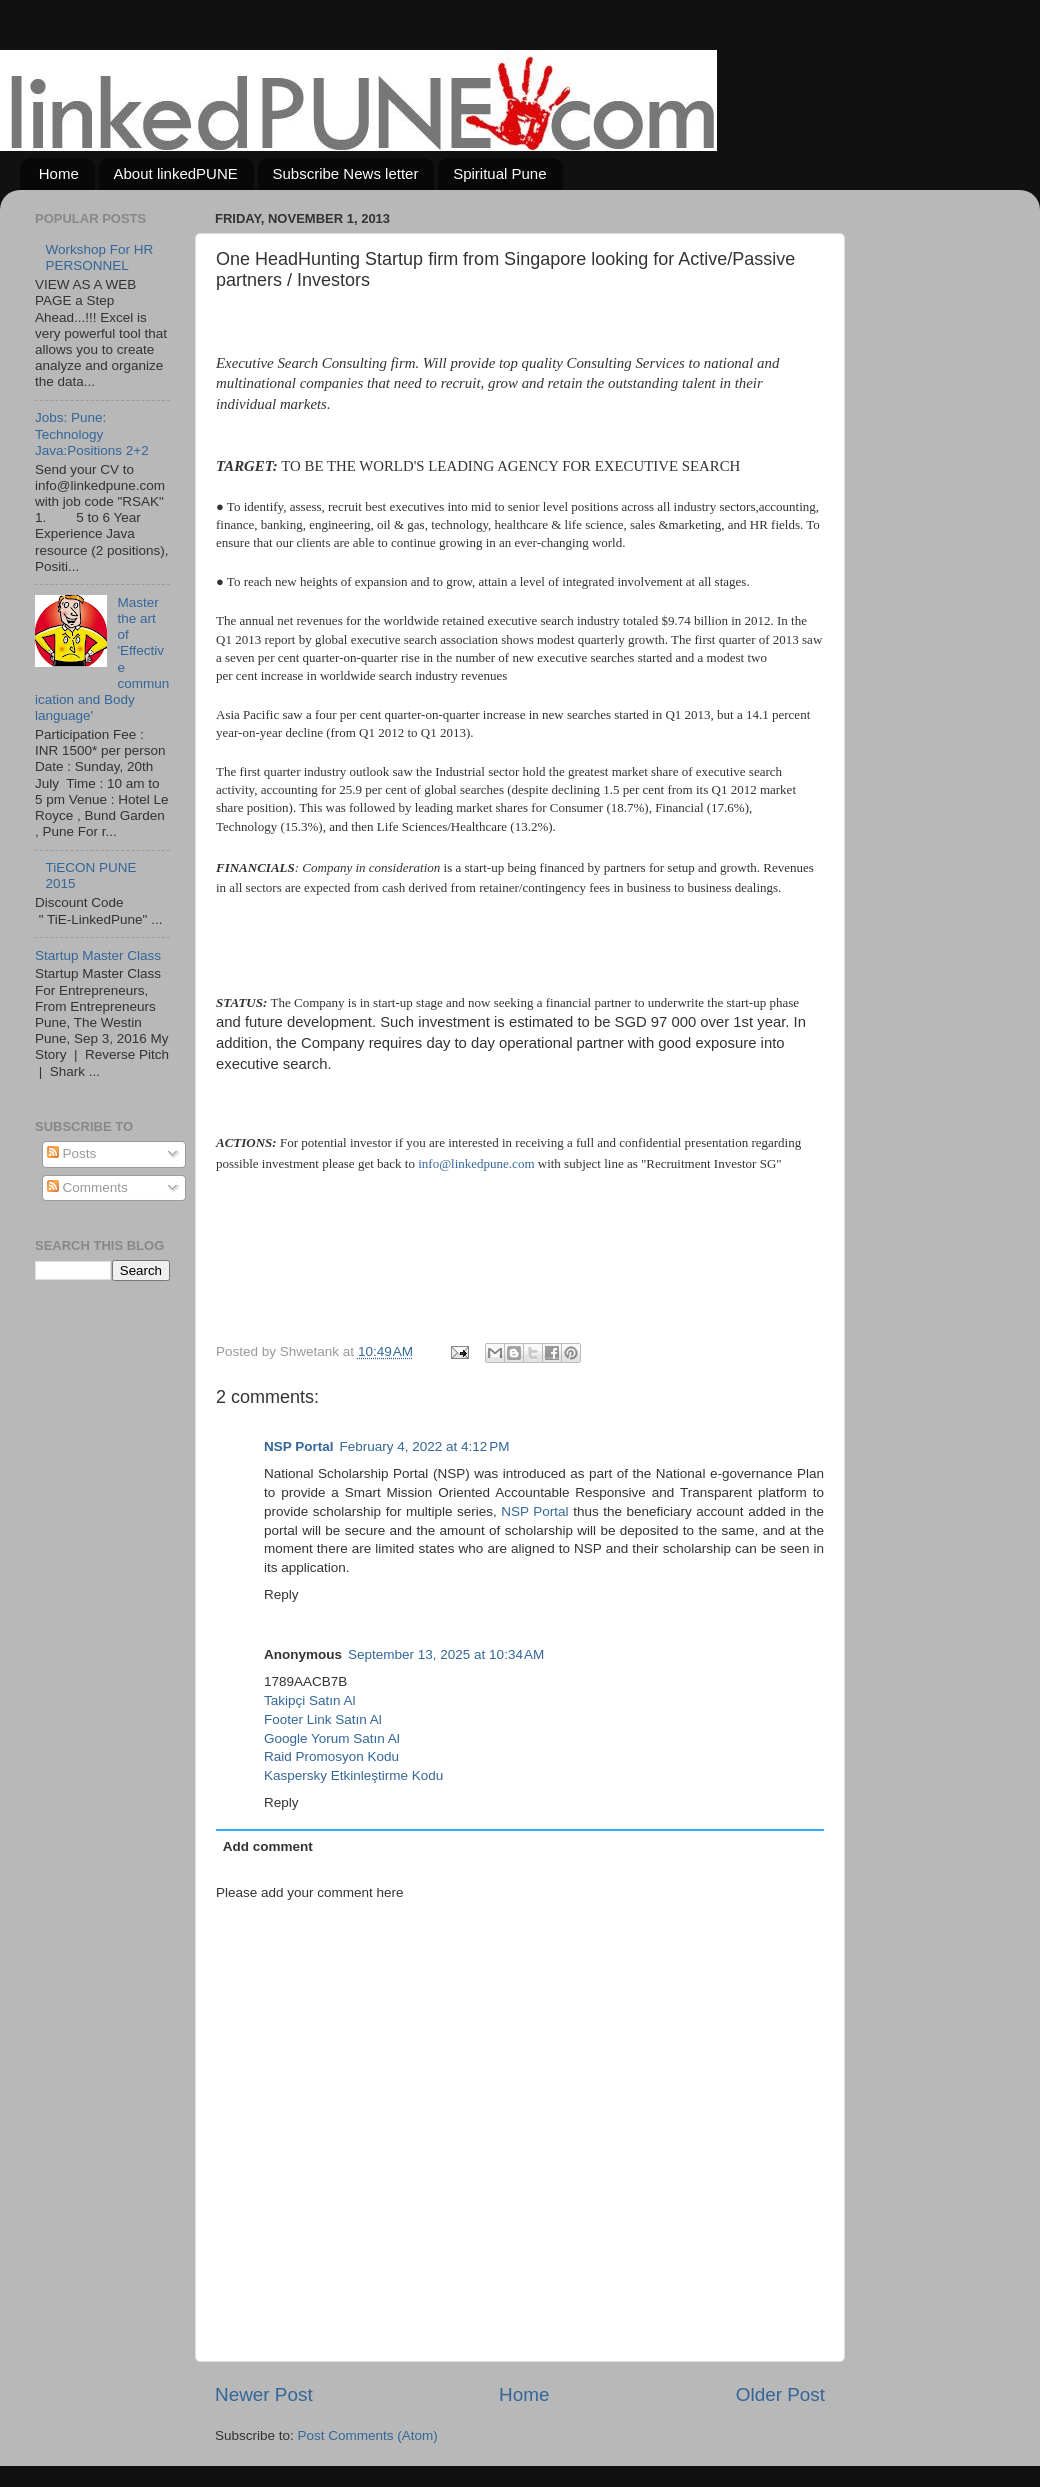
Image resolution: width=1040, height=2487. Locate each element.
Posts (72, 1153)
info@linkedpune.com (476, 1163)
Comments (87, 1187)
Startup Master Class (98, 955)
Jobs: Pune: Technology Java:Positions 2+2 (92, 433)
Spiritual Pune (499, 173)
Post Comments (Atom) (368, 2435)
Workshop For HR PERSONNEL (99, 257)
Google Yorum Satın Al (332, 1738)
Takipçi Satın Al (310, 1700)
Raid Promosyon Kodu (331, 1756)
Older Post (780, 2394)
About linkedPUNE (176, 173)
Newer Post (264, 2394)
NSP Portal (299, 1446)
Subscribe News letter (346, 173)
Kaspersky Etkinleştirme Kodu (353, 1775)
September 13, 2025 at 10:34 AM (446, 1654)
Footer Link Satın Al (323, 1719)
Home (59, 173)
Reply (281, 1594)
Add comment (268, 1846)
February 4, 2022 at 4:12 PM (425, 1446)
